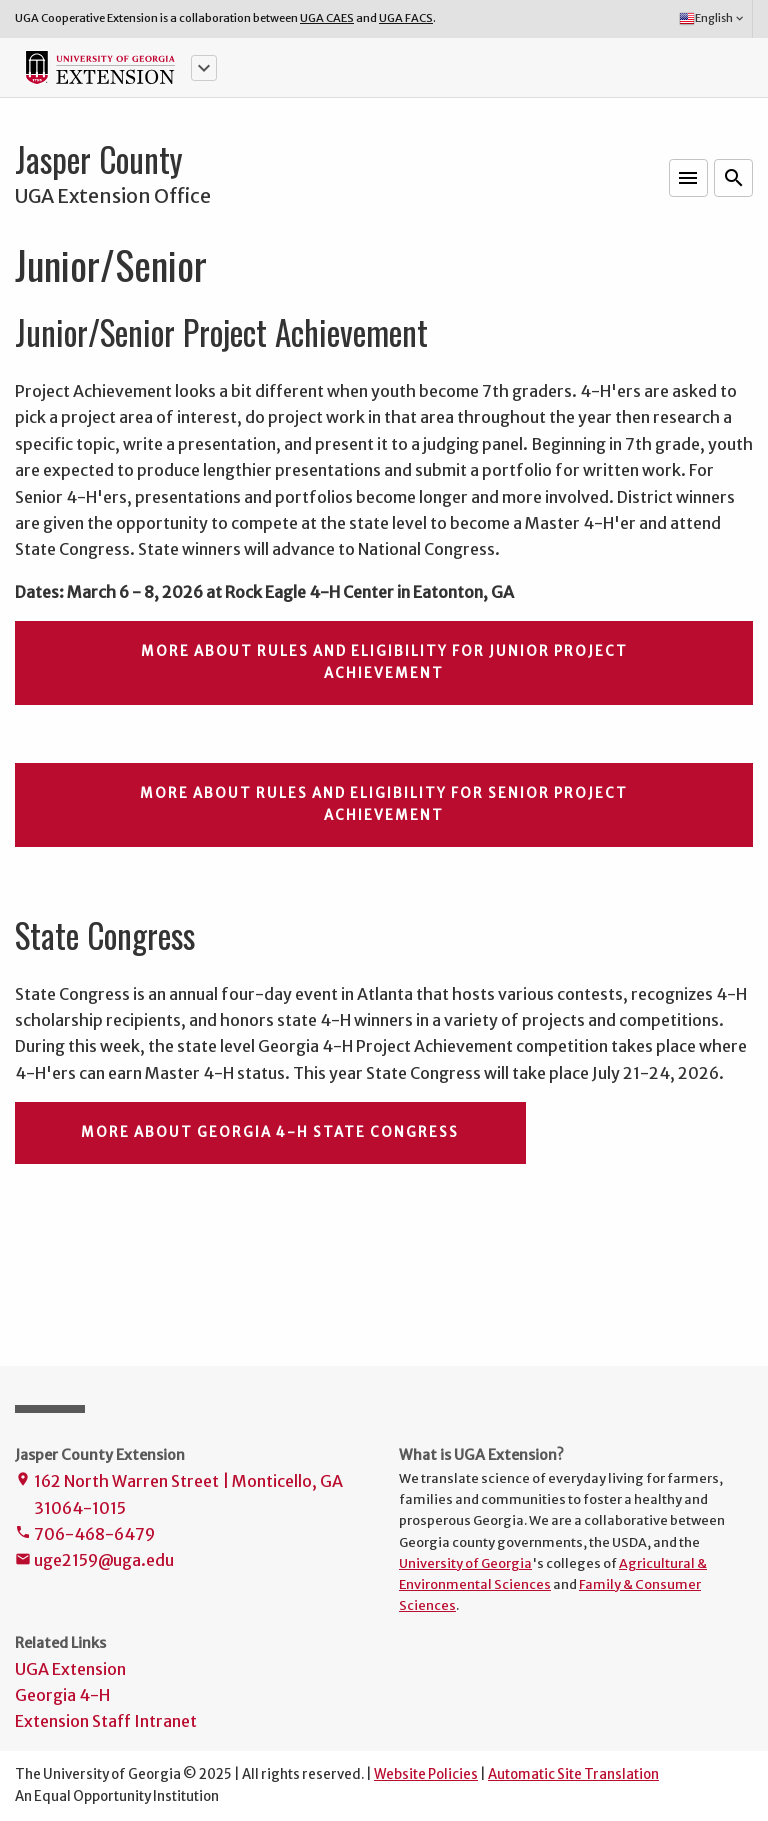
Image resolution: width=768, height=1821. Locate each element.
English (712, 19)
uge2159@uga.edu (94, 1561)
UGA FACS (406, 18)
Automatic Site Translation (573, 1774)
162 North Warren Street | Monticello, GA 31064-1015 (179, 1496)
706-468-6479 (85, 1535)
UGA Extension (70, 1669)
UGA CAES (327, 18)
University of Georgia (465, 1563)
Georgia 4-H (62, 1695)
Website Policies (426, 1774)
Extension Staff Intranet (106, 1721)
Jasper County (99, 159)
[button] (204, 68)
